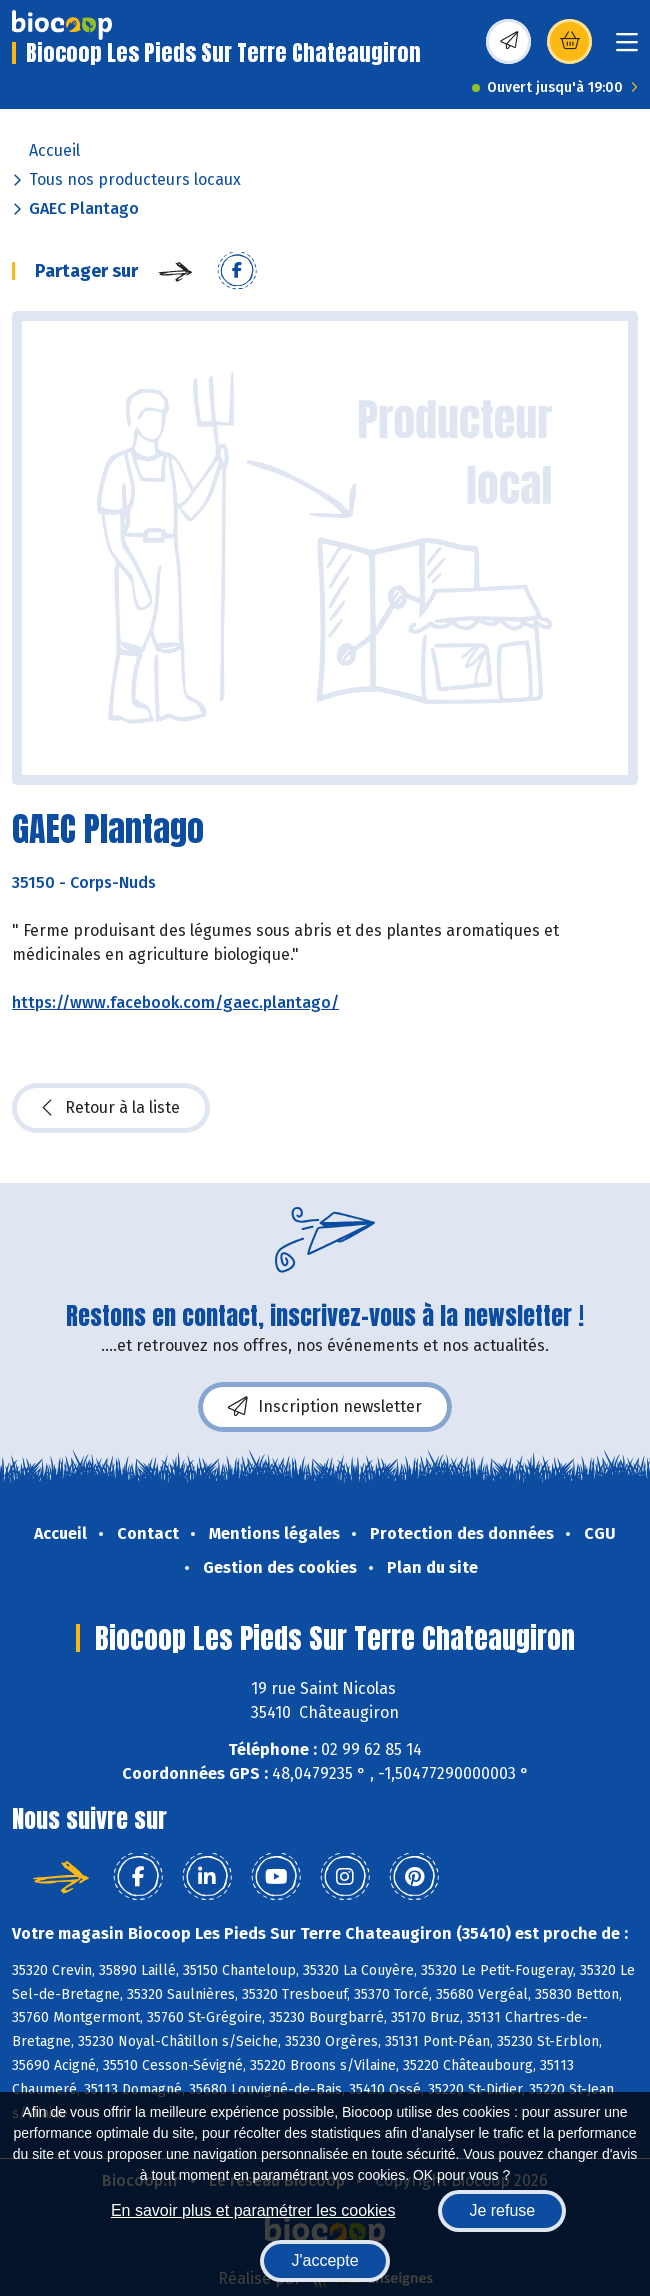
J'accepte (324, 2260)
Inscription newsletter (325, 1407)
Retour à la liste (111, 1108)
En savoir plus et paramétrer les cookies (253, 2210)
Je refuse (502, 2210)
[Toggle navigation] (627, 48)
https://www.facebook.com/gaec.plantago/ (175, 1002)
